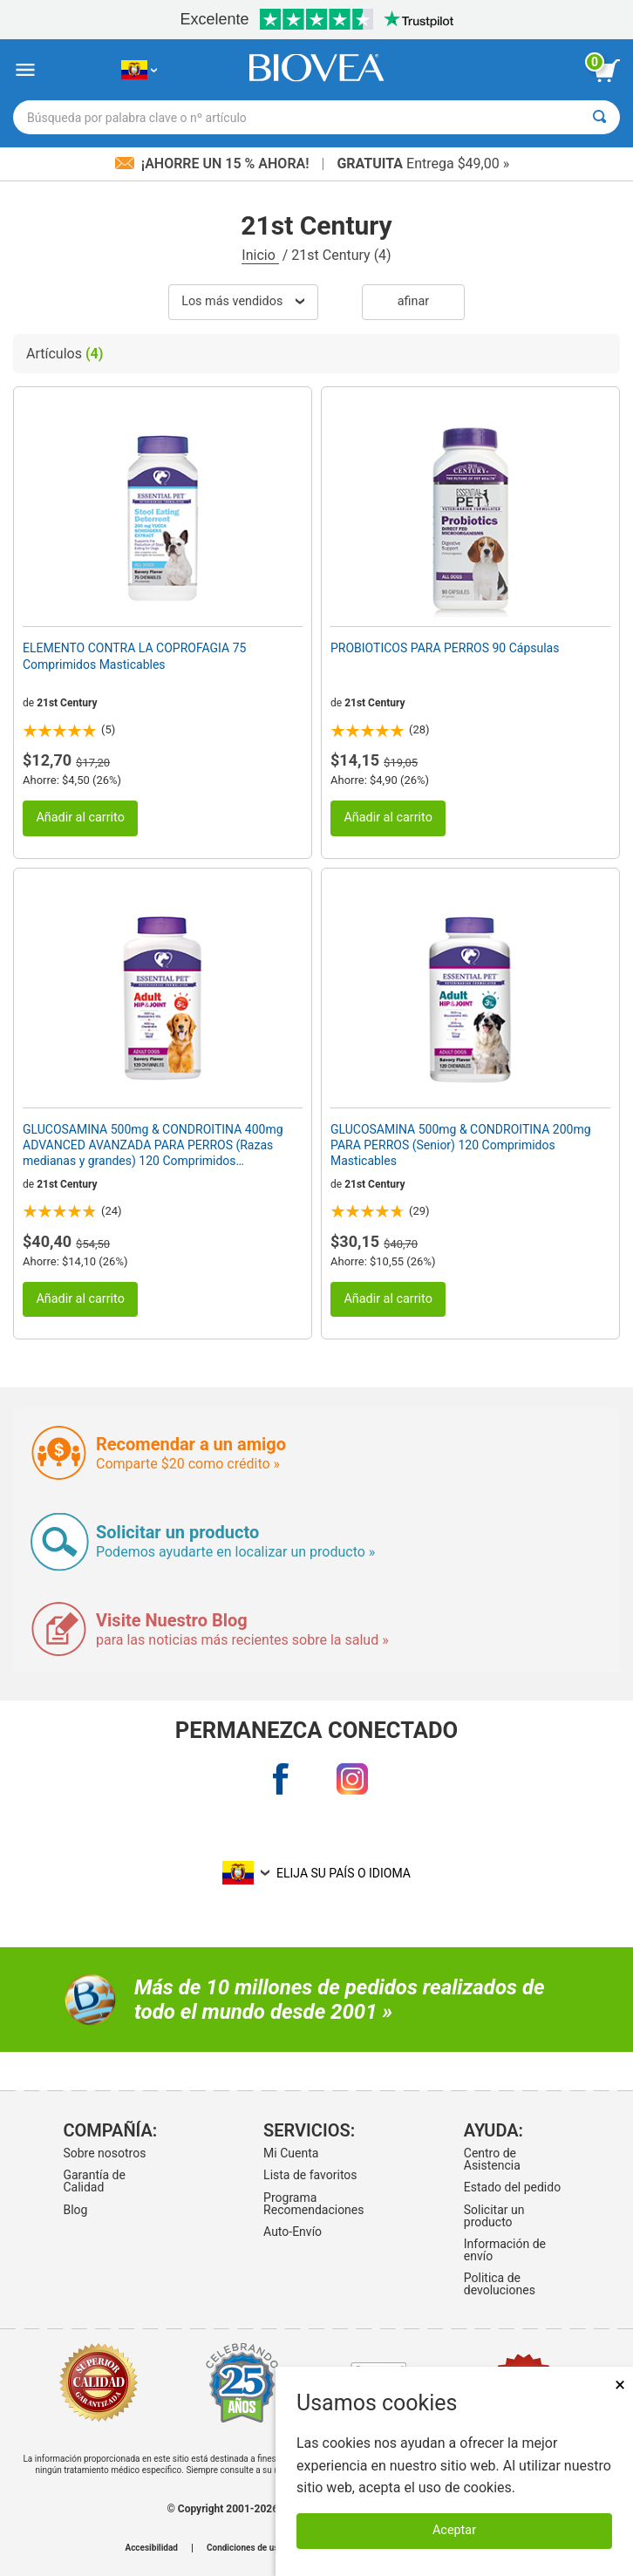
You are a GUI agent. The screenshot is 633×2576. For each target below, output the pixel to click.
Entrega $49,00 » (423, 163)
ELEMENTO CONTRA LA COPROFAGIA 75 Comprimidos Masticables (134, 656)
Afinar (413, 301)
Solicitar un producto (494, 2216)
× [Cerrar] (620, 2384)
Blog (75, 2210)
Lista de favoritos (310, 2175)
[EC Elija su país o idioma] (139, 70)
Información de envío (505, 2250)
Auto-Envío (292, 2232)
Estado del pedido (512, 2187)
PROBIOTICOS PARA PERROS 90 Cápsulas (444, 648)
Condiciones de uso (245, 2548)
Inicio (260, 255)
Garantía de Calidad (94, 2181)
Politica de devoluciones (499, 2284)
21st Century (67, 703)
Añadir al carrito (80, 817)
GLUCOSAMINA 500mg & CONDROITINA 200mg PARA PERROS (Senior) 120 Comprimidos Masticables (460, 1145)
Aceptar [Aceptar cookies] (454, 2530)
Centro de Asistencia (492, 2159)
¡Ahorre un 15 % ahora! (214, 163)
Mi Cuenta (290, 2153)
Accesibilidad (151, 2548)
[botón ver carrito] (607, 71)
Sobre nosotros (104, 2153)
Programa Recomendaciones (313, 2204)
